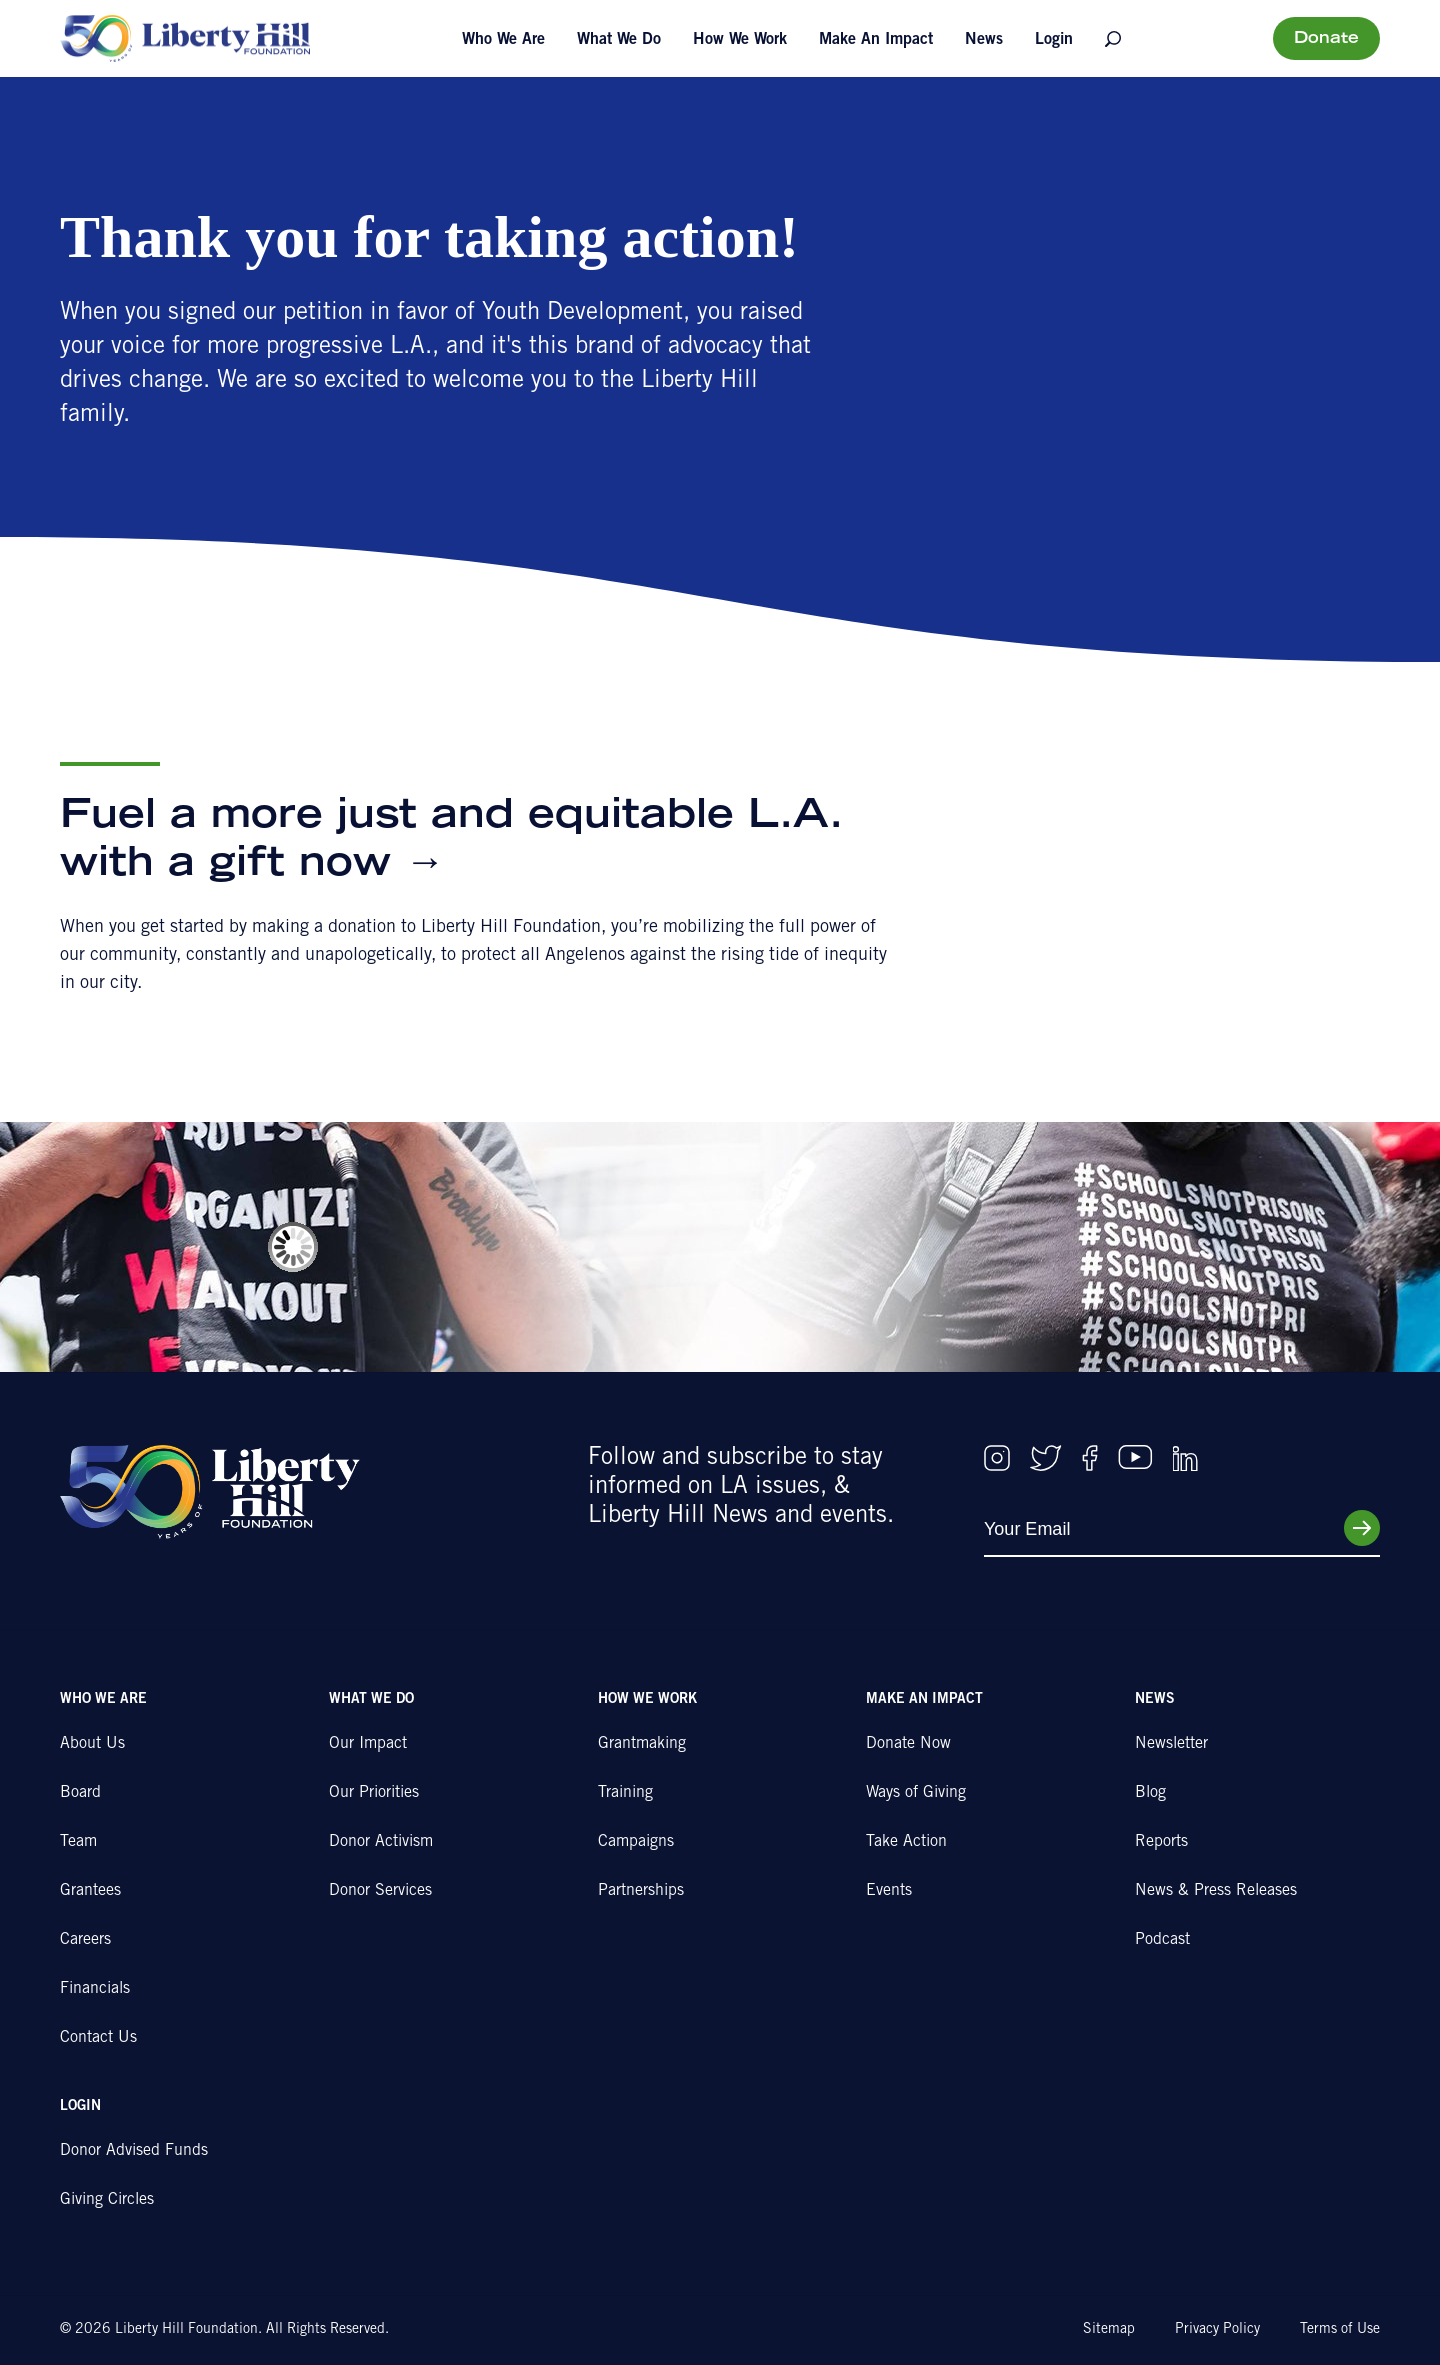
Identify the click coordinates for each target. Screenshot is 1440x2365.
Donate (1326, 39)
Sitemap (1109, 2330)
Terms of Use (1340, 2330)
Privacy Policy (1217, 2330)
